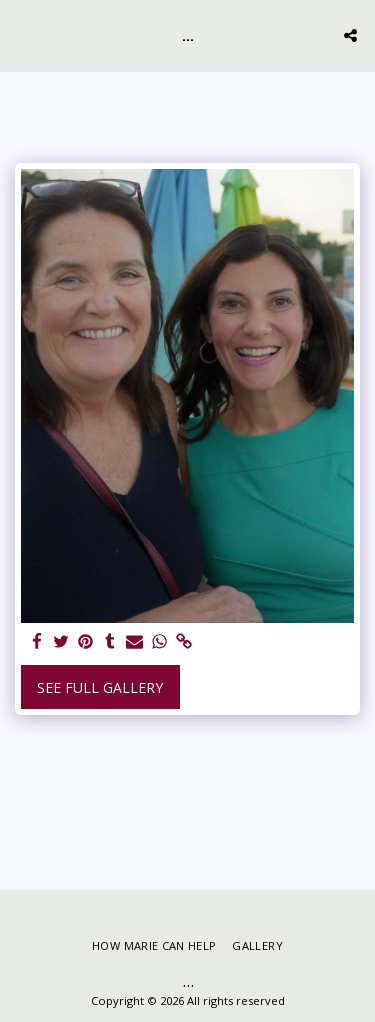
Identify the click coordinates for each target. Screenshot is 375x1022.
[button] (22, 34)
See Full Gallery (100, 687)
